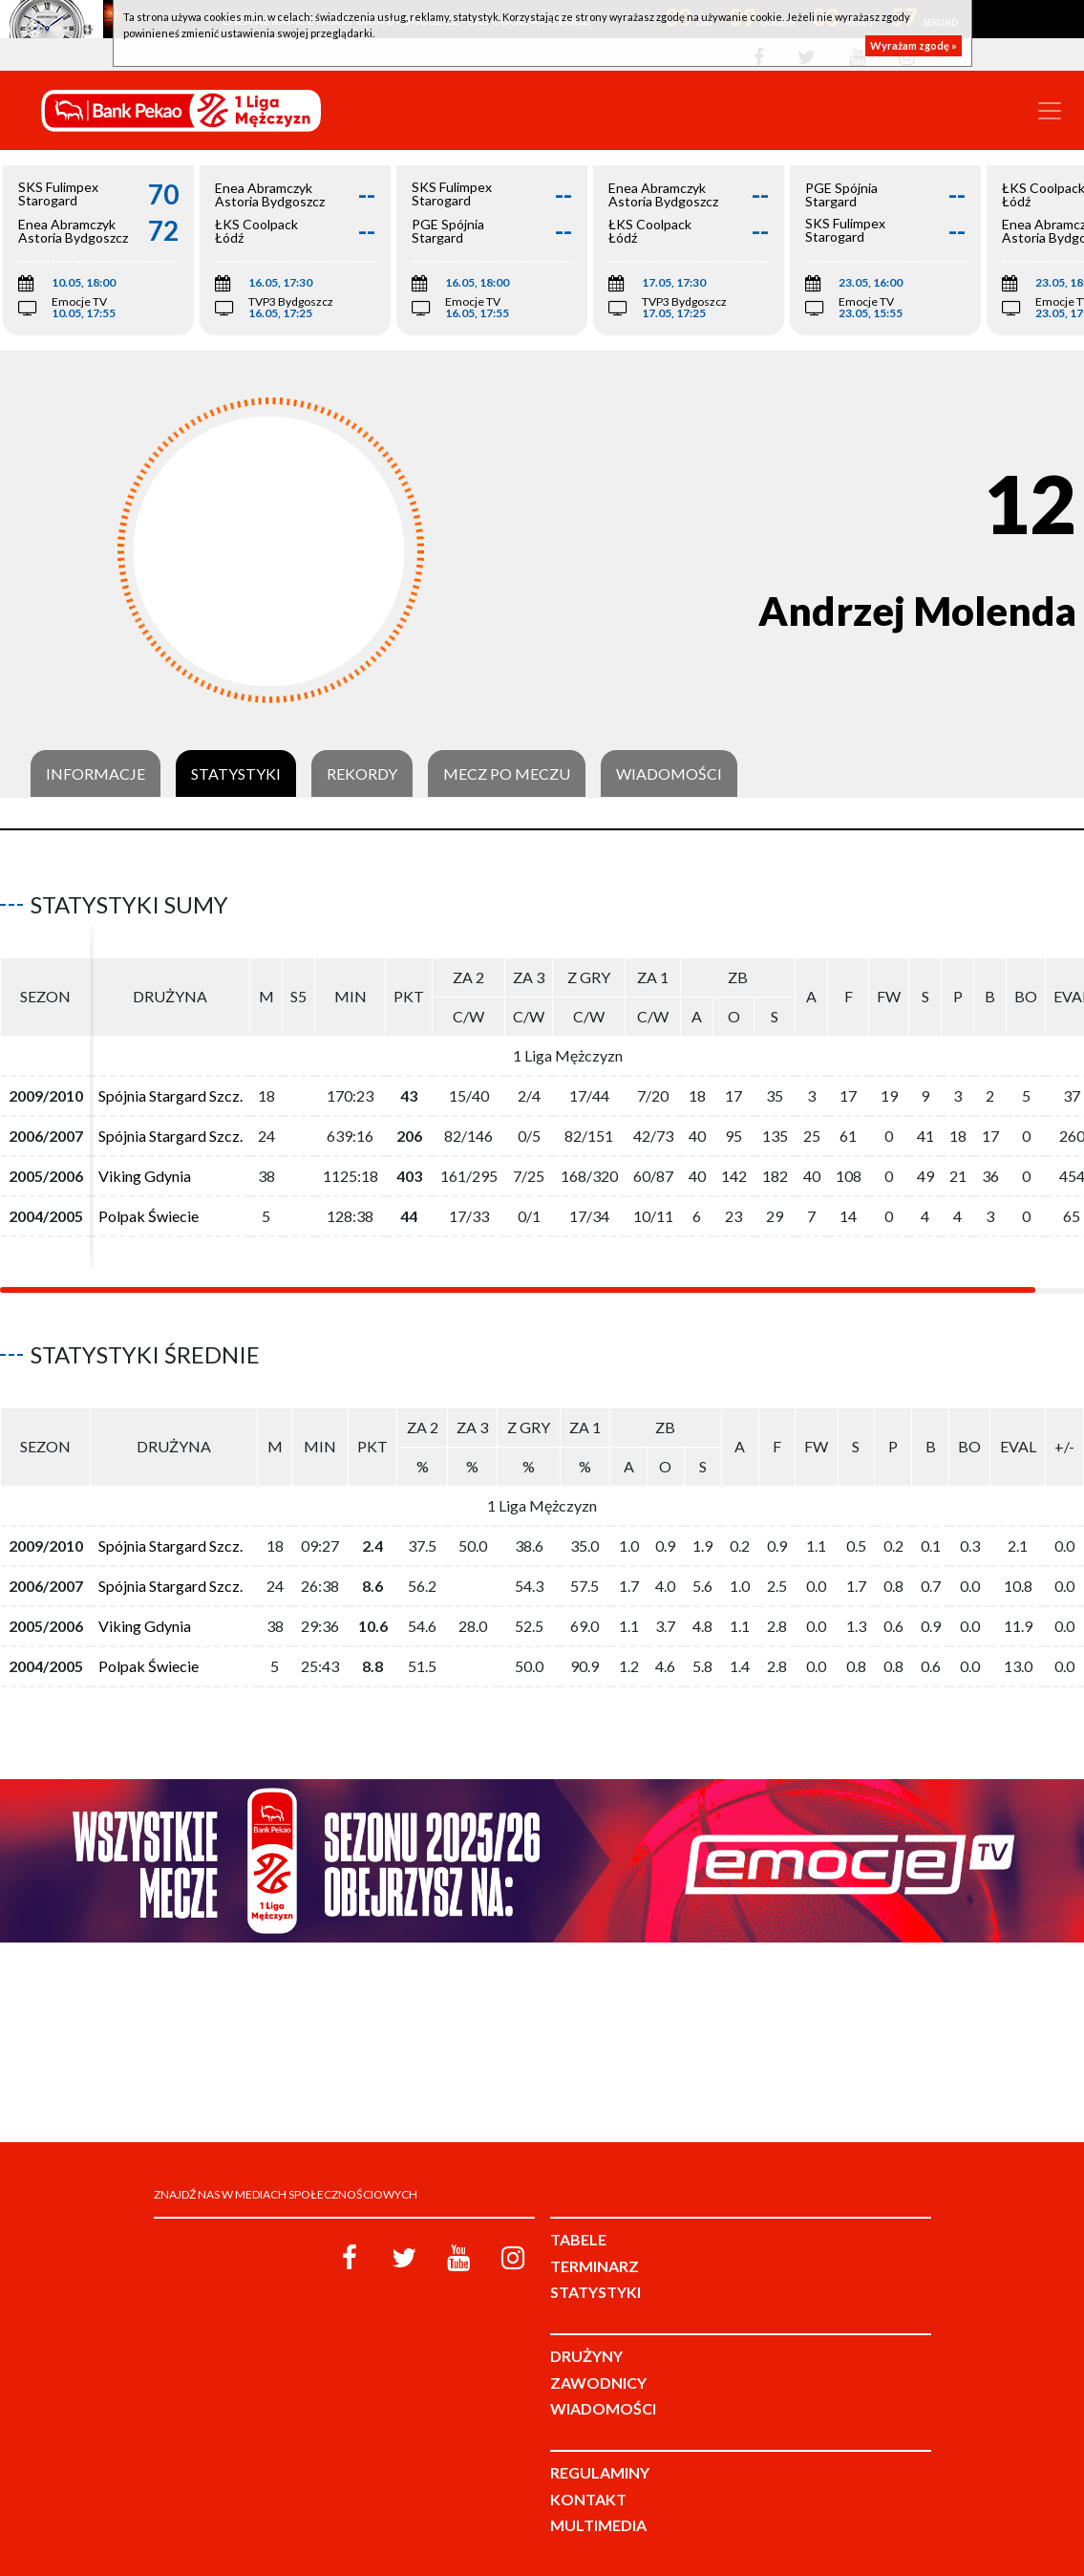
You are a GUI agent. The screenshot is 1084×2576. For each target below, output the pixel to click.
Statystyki (236, 774)
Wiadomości (669, 774)
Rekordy (362, 774)
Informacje (95, 774)
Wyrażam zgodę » (913, 45)
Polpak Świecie (148, 1216)
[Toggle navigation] (1049, 111)
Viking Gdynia (144, 1176)
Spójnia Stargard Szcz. (170, 1095)
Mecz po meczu (506, 774)
